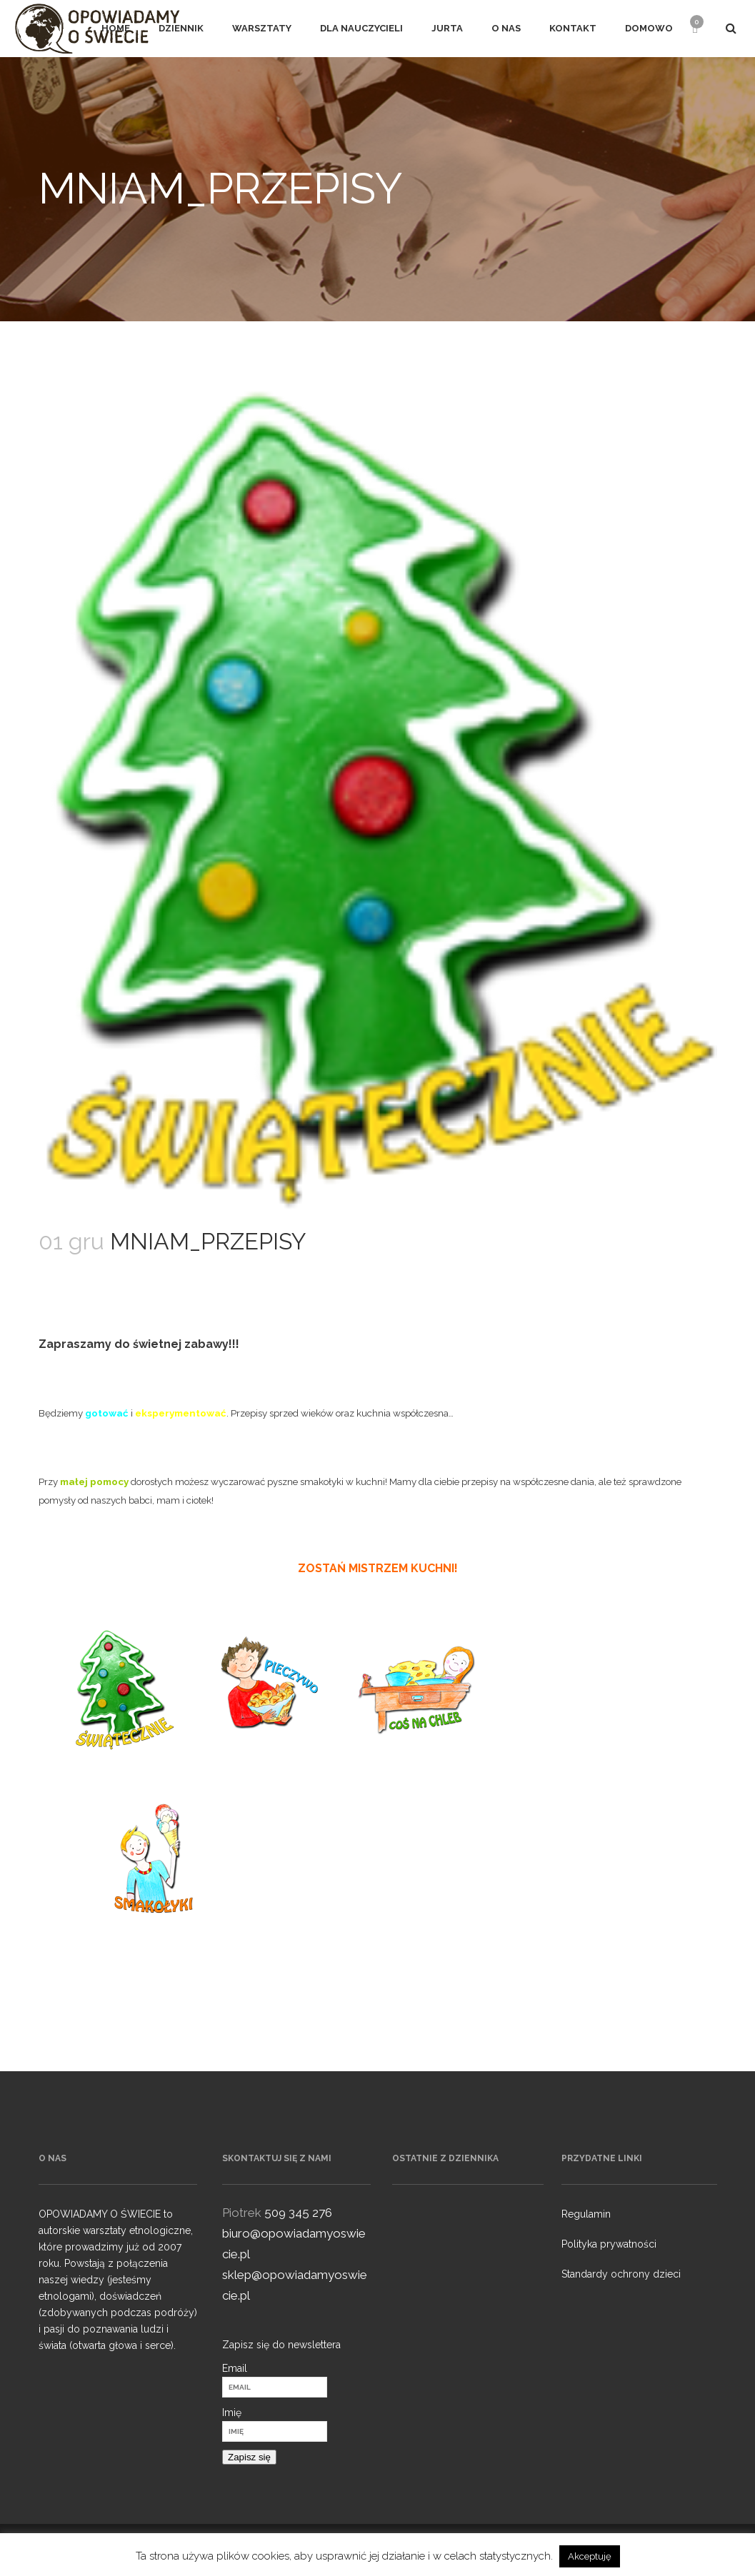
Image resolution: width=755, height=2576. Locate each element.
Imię (231, 2412)
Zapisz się (249, 2457)
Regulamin (586, 2214)
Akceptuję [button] (589, 2556)
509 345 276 (298, 2212)
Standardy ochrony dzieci (621, 2274)
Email (234, 2368)
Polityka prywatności (608, 2244)
